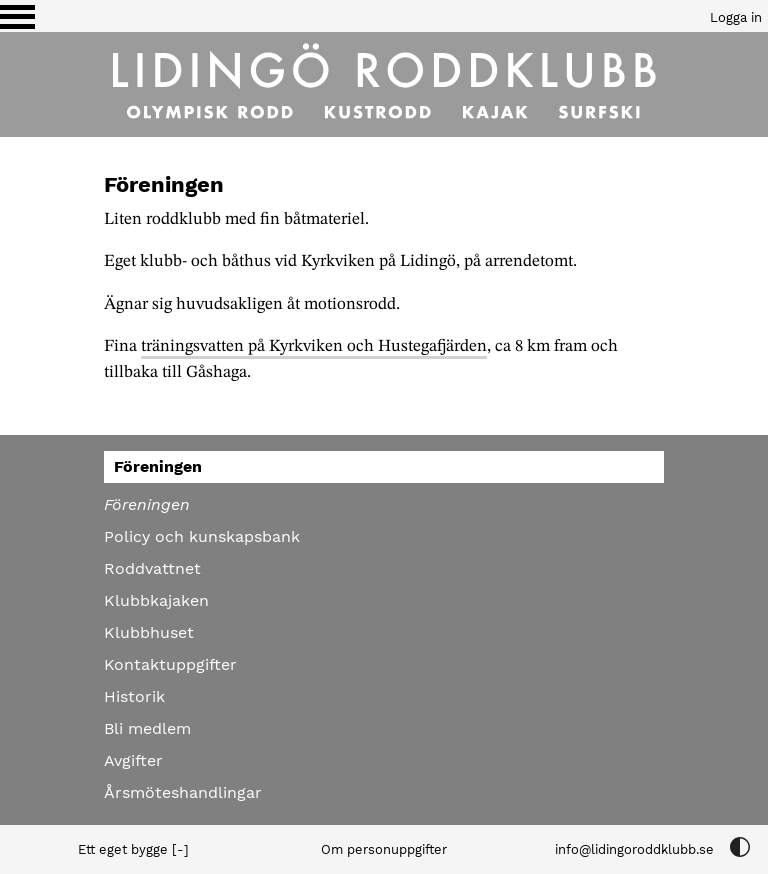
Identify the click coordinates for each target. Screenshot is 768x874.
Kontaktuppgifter (170, 664)
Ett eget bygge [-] (133, 849)
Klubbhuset (149, 632)
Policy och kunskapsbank (202, 536)
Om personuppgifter (384, 849)
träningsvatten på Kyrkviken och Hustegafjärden (314, 346)
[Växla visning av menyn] (17, 16)
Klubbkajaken (156, 600)
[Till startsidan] (384, 84)
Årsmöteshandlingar (183, 792)
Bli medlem (147, 728)
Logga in (736, 17)
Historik (134, 696)
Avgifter (133, 760)
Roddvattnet (152, 568)
